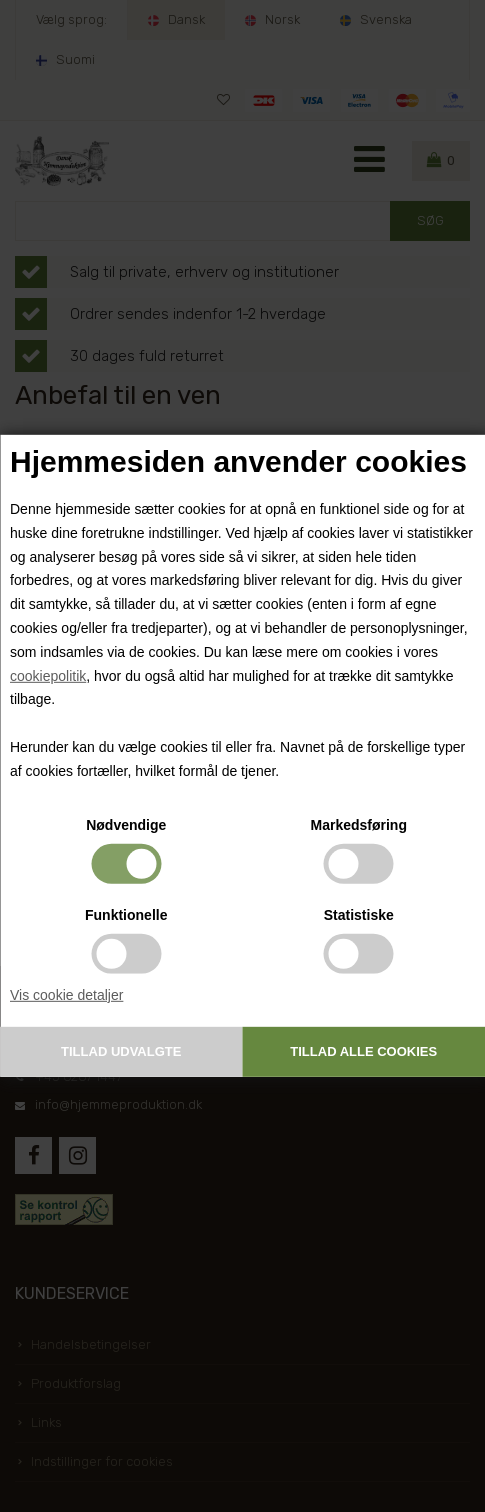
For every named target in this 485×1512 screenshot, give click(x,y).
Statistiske (359, 914)
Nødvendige (126, 824)
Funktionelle (126, 914)
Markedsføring (359, 824)
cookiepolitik (48, 675)
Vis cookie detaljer (66, 994)
